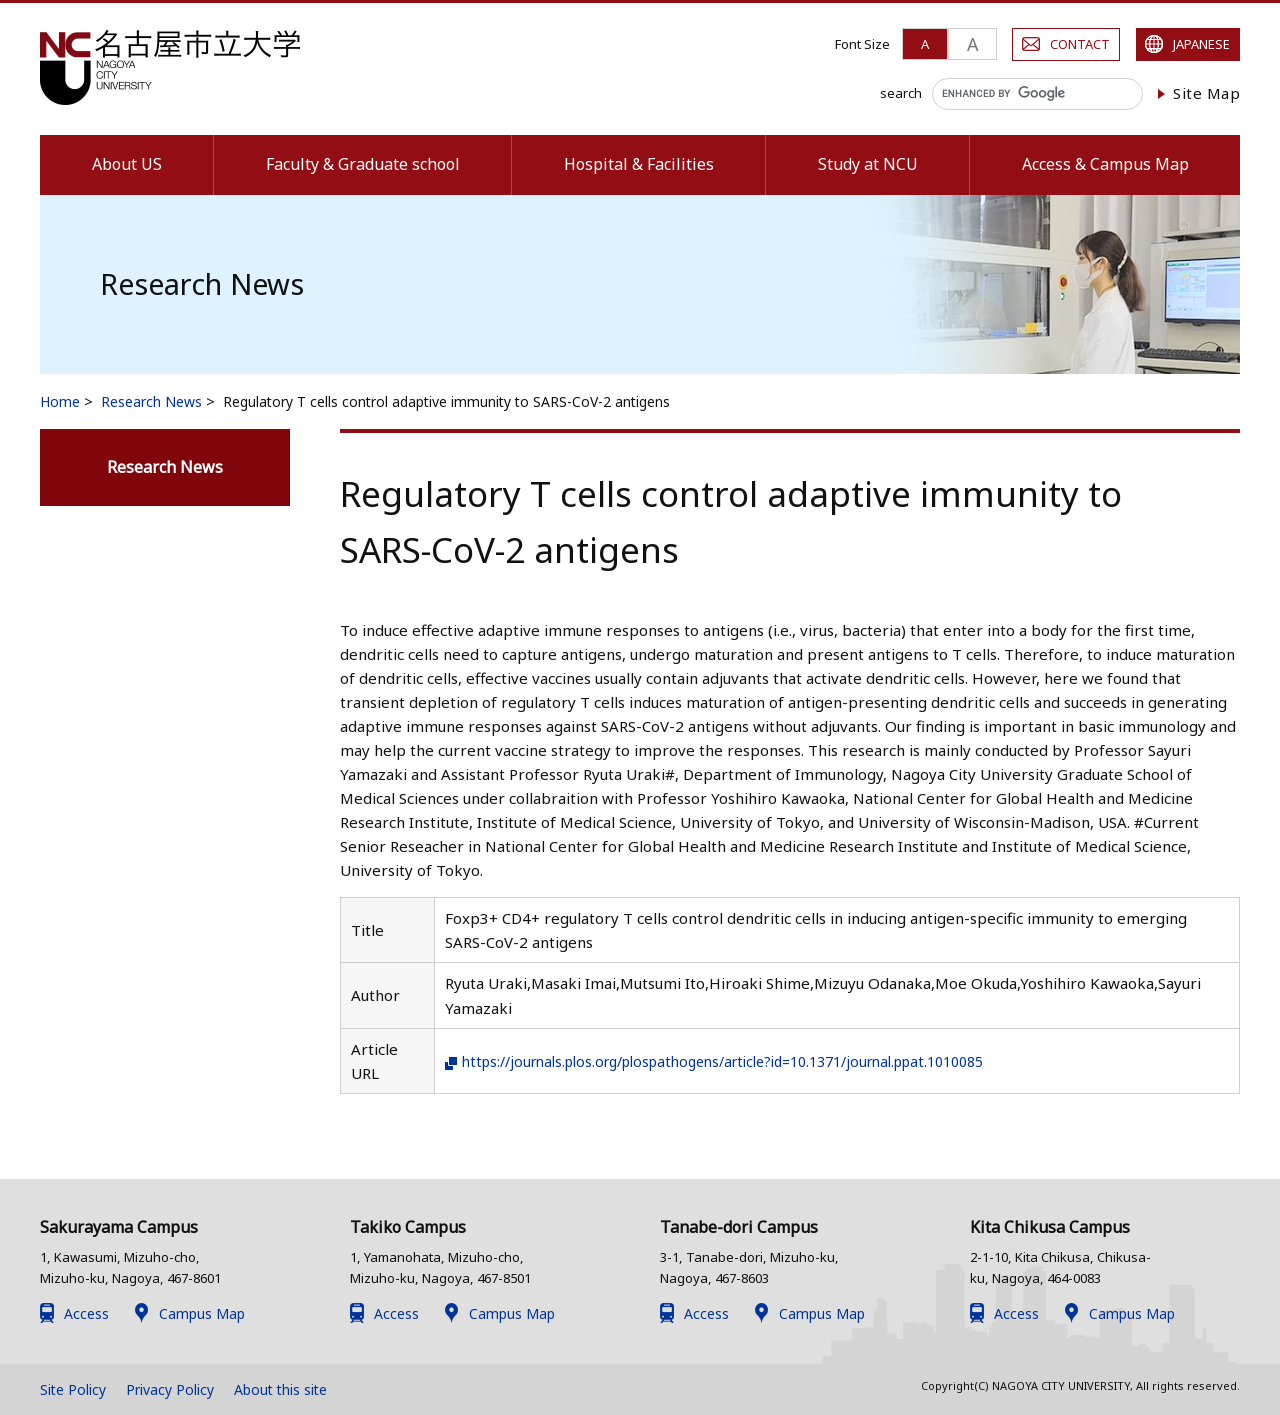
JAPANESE (1201, 44)
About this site (280, 1389)
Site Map (1206, 93)
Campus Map (202, 1313)
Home (60, 401)
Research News (151, 401)
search (901, 93)
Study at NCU (868, 164)
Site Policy (73, 1389)
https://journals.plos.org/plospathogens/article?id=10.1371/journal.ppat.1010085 (750, 1061)
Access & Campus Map (1105, 164)
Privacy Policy (170, 1389)
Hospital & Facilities (639, 164)
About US (127, 164)
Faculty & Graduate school (363, 164)
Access (86, 1313)
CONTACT (1080, 44)
